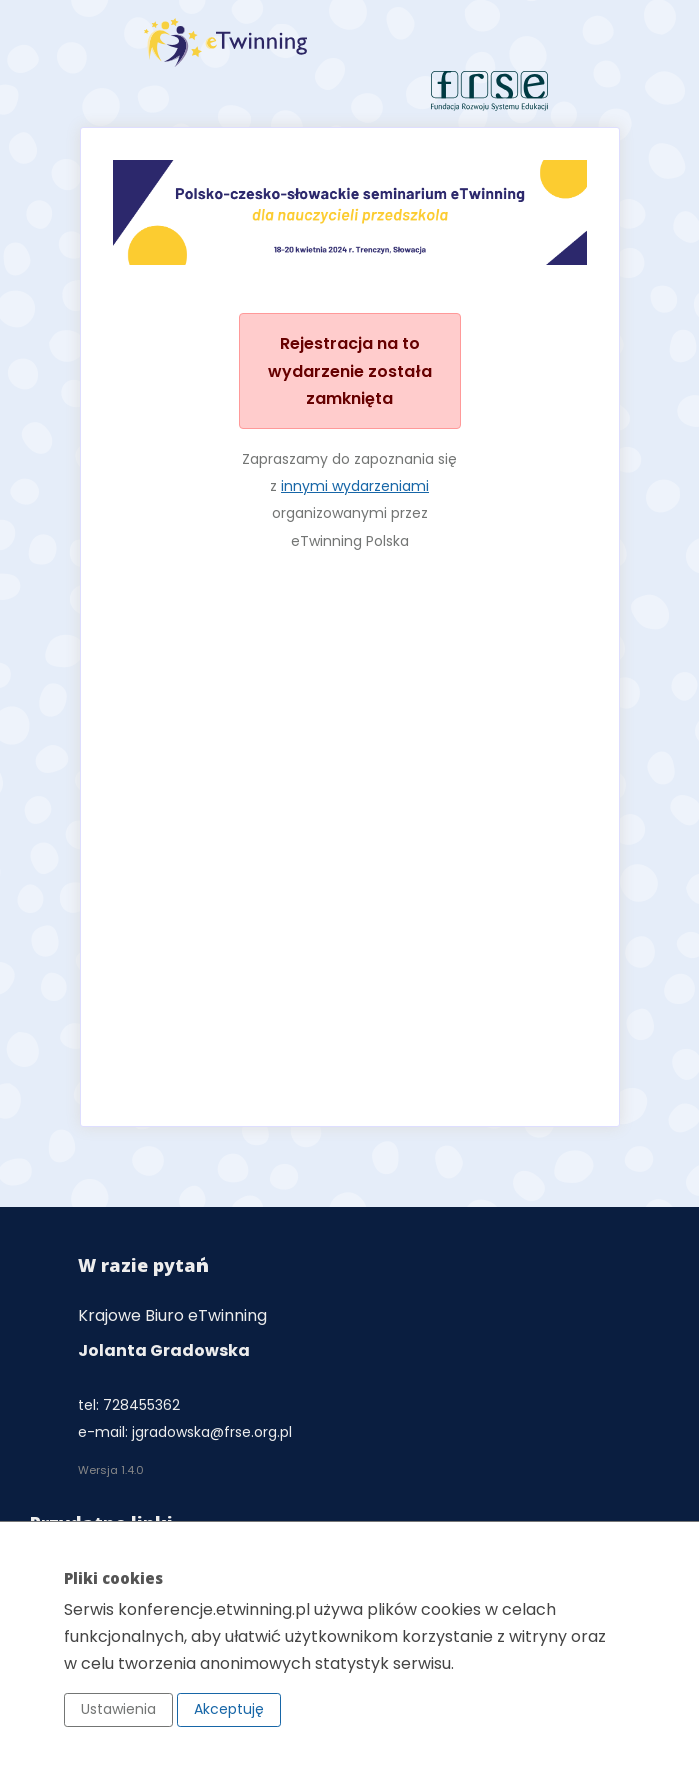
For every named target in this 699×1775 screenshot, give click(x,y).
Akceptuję (229, 1709)
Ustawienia (118, 1709)
